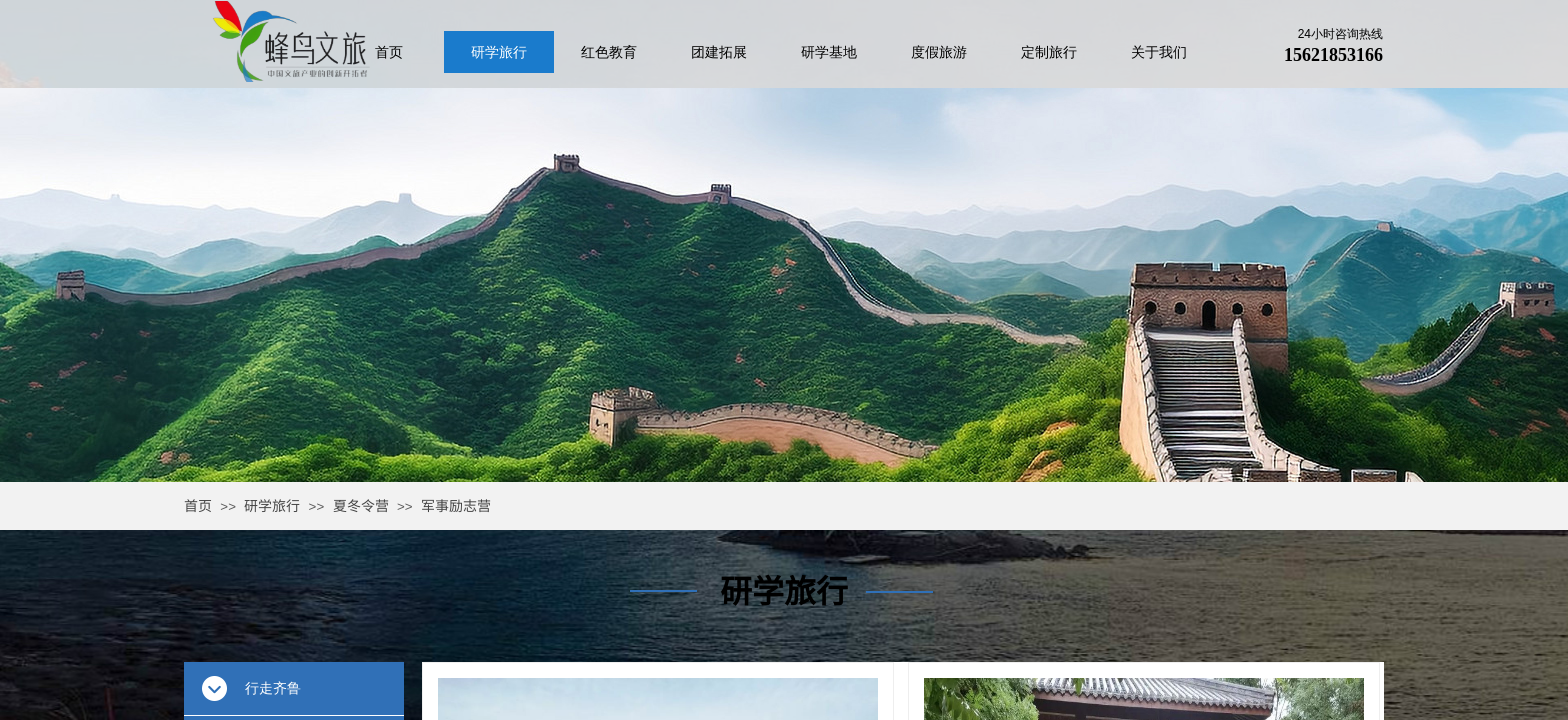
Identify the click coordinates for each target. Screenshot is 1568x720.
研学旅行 (272, 505)
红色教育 (609, 52)
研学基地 (829, 52)
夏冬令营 (361, 505)
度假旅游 (939, 52)
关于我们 (1159, 52)
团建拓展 (719, 52)
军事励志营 (456, 505)
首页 (198, 505)
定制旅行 (1049, 52)
